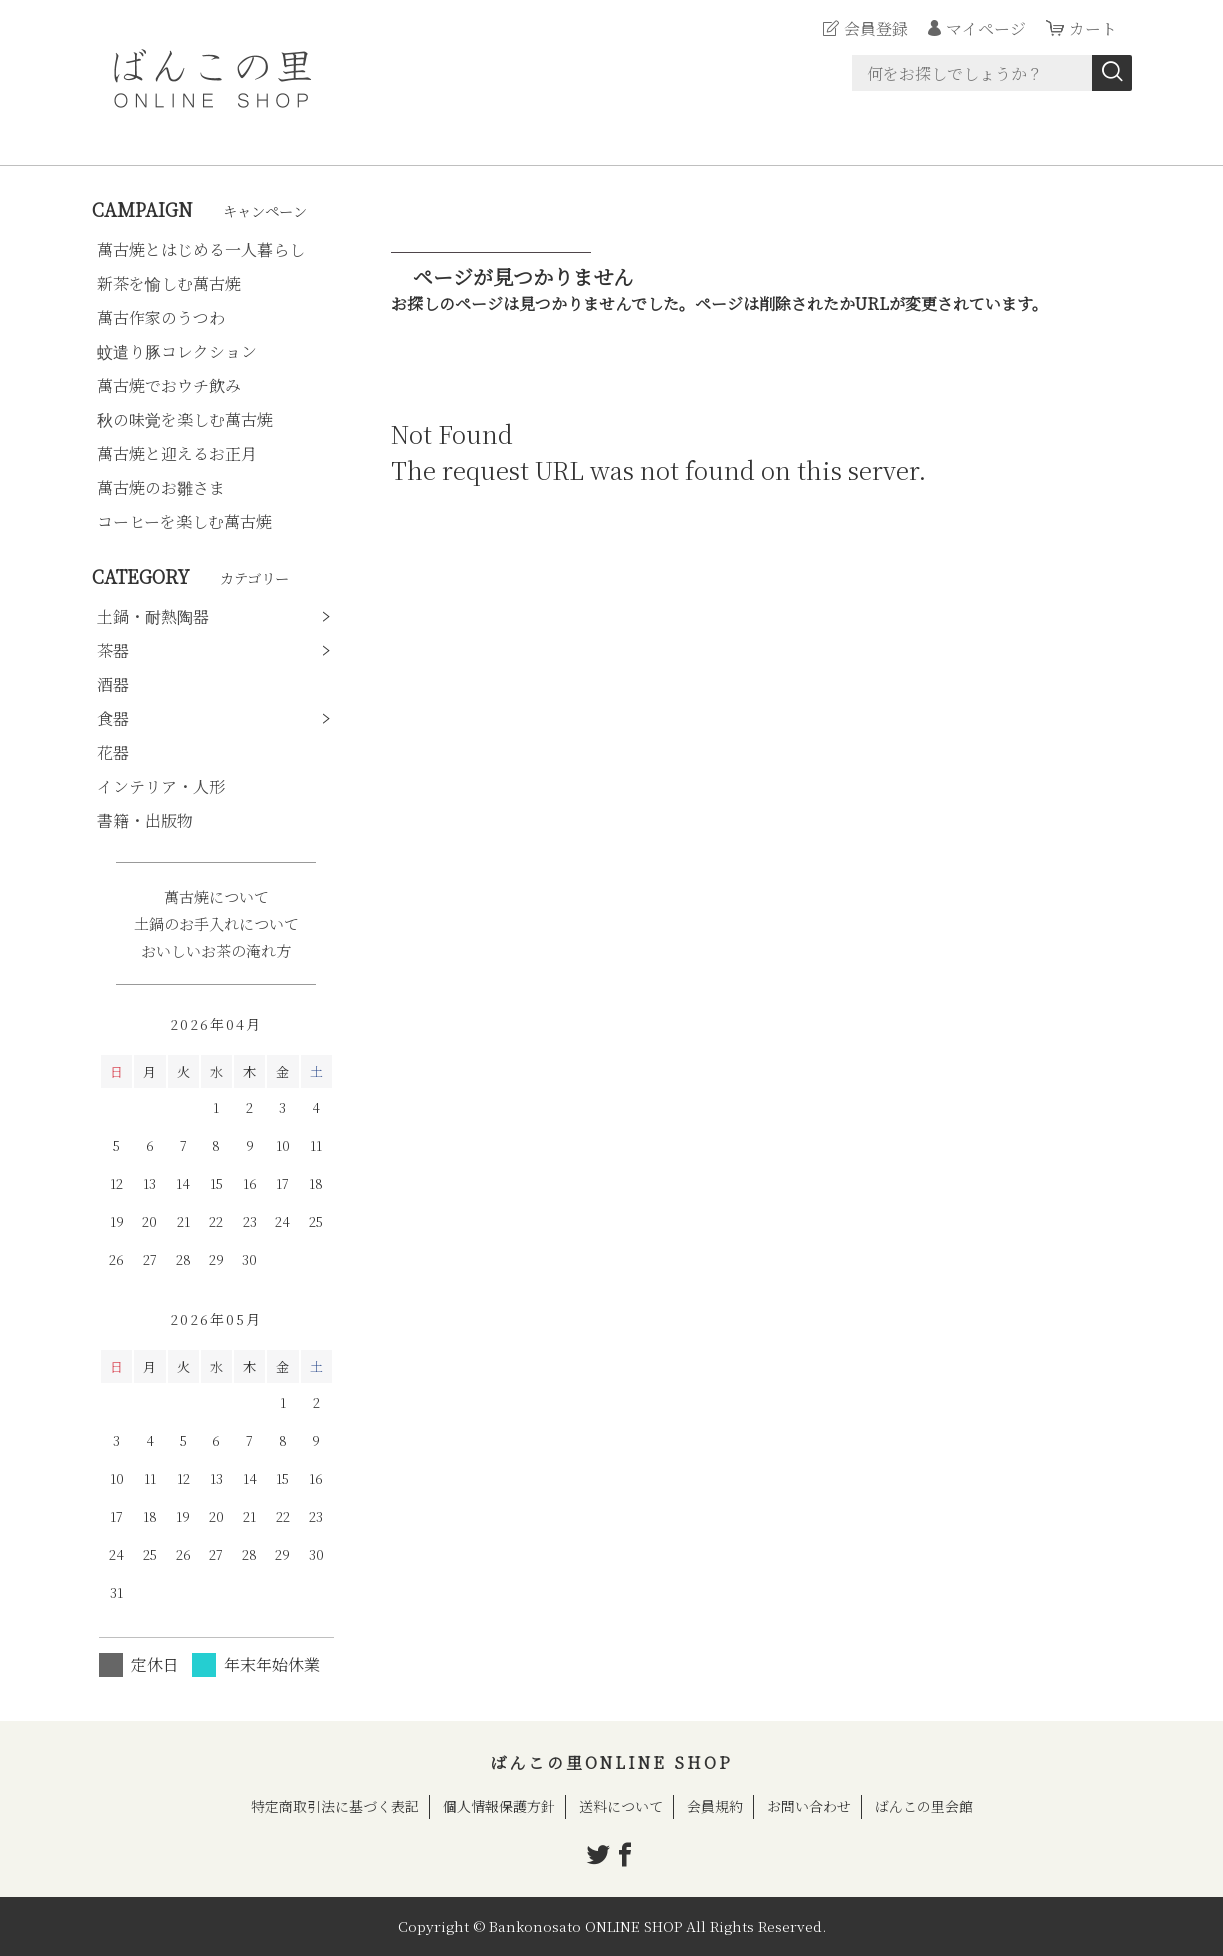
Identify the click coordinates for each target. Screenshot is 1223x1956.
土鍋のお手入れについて (216, 923)
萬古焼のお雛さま (161, 487)
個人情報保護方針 (499, 1806)
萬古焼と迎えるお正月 (177, 453)
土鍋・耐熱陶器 (153, 616)
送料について (621, 1806)
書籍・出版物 (145, 820)
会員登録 (876, 28)
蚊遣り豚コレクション (177, 351)
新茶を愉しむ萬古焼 (169, 283)
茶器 (113, 650)
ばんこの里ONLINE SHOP (611, 1762)
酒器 (113, 684)
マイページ (986, 28)
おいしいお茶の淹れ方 (216, 950)
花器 (113, 752)
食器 (113, 718)
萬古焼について (216, 896)
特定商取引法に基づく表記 (335, 1806)
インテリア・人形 (161, 786)
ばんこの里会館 (924, 1806)
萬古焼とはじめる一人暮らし (201, 249)
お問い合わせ (809, 1806)
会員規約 (715, 1806)
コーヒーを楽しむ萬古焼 (184, 521)
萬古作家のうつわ (161, 317)
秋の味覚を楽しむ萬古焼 (185, 419)
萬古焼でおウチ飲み (169, 385)
